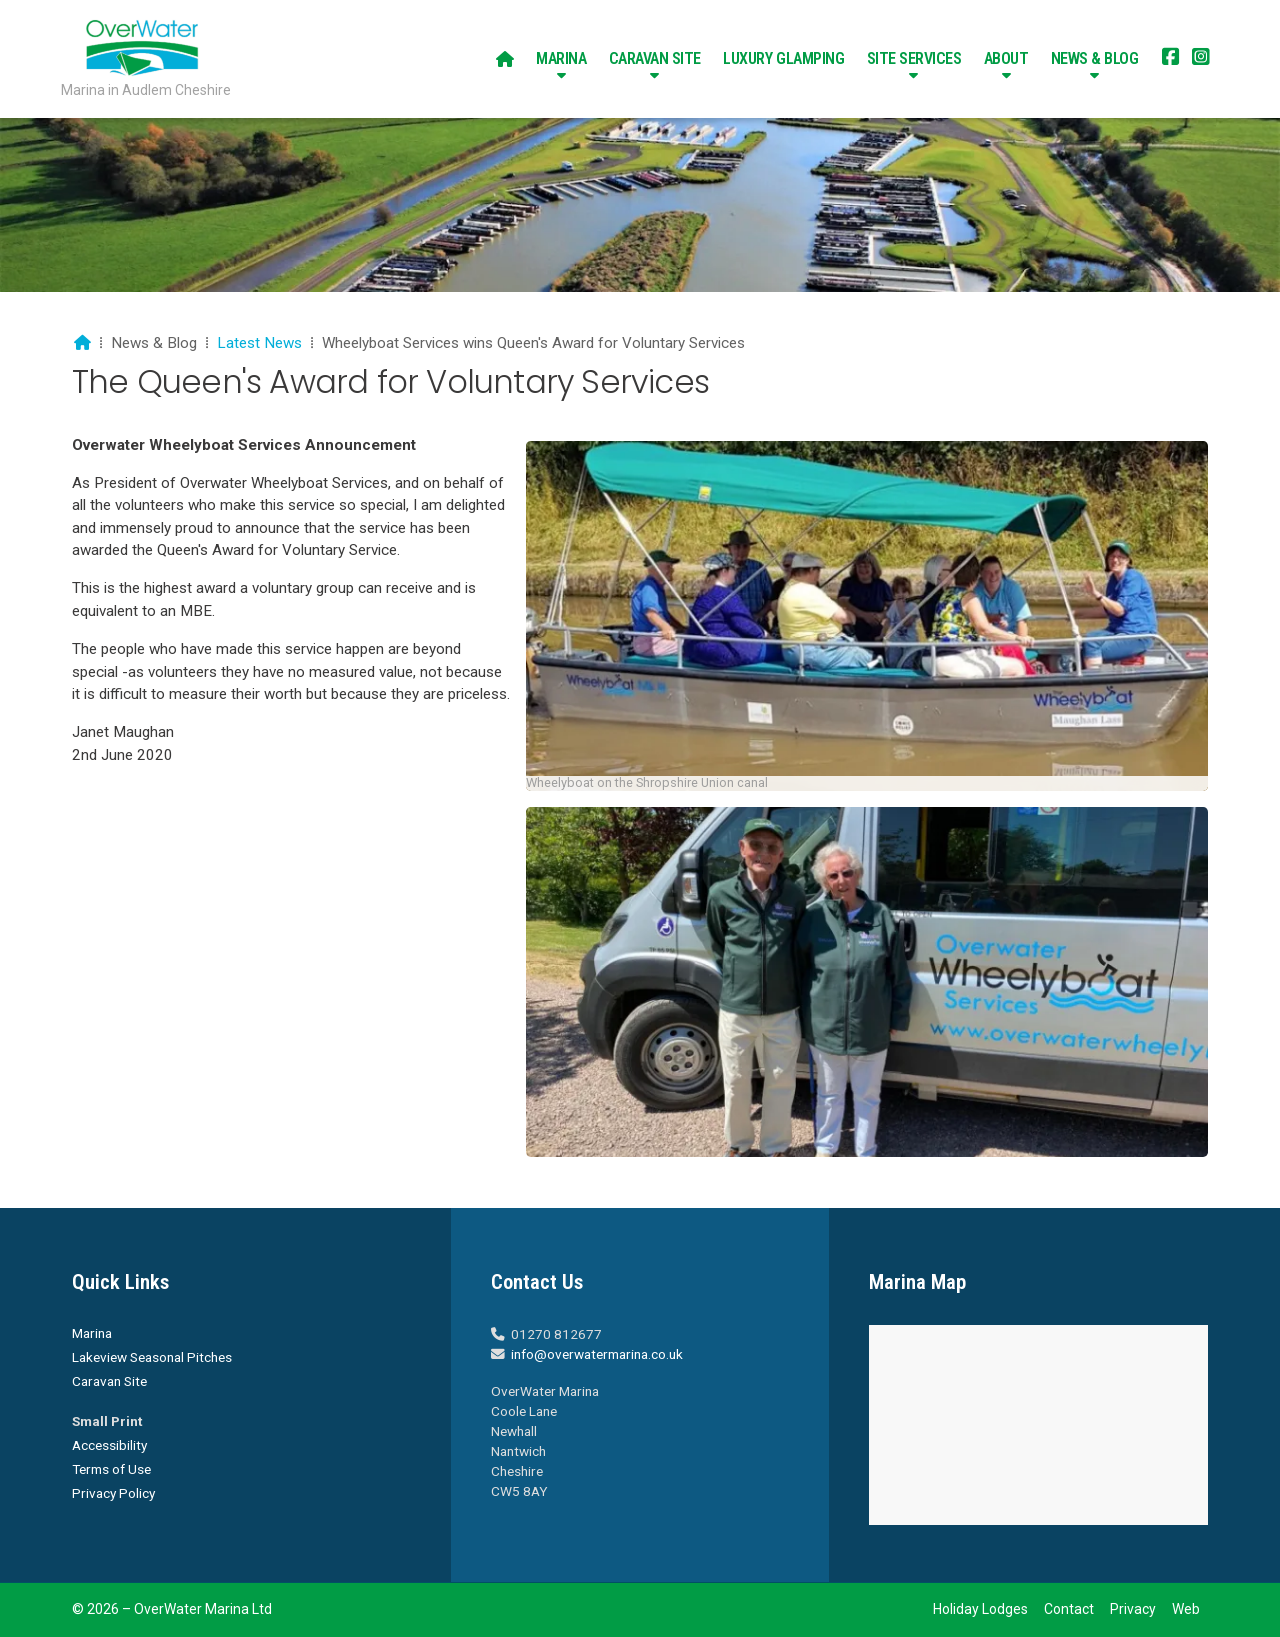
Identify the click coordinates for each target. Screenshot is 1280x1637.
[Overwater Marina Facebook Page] (1171, 58)
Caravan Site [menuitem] (655, 58)
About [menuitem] (1006, 58)
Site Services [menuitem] (914, 58)
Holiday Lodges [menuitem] (980, 1609)
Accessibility (109, 1445)
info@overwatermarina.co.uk (597, 1354)
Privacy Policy (113, 1493)
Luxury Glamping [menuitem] (783, 58)
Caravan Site (109, 1381)
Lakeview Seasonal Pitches (152, 1357)
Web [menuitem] (1186, 1609)
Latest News (259, 343)
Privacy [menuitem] (1133, 1609)
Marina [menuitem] (561, 58)
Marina (92, 1333)
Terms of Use (111, 1469)
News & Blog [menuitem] (1095, 58)
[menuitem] (505, 59)
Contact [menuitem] (1069, 1609)
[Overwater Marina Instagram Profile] (1201, 58)
